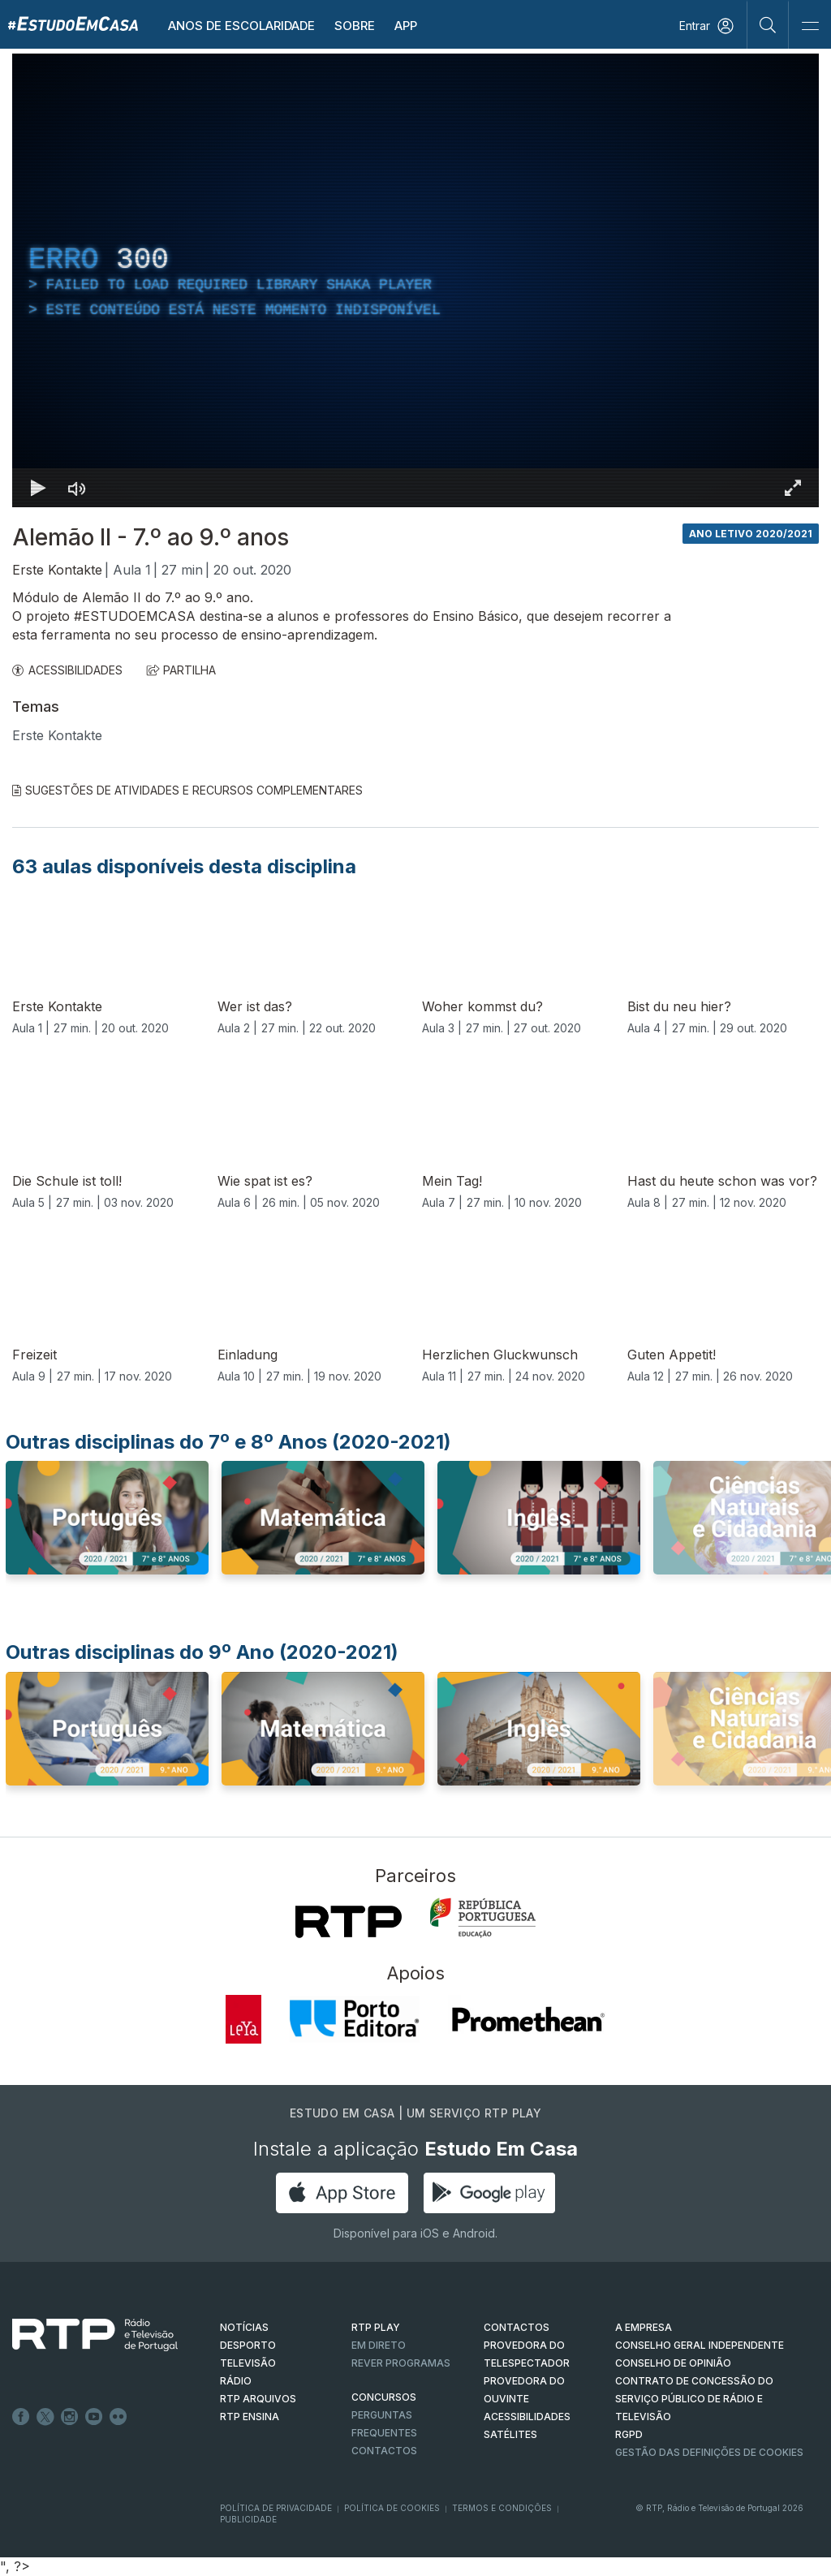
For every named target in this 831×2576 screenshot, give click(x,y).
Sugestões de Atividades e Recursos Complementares (187, 790)
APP (405, 25)
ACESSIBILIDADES (67, 670)
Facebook (21, 2417)
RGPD (629, 2434)
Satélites (510, 2434)
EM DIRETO (378, 2345)
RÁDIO (236, 2381)
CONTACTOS (516, 2327)
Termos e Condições (502, 2508)
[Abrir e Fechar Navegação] (810, 26)
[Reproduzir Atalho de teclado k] (38, 487)
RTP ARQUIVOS (258, 2399)
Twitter (45, 2417)
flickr (118, 2417)
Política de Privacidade (276, 2508)
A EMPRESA (643, 2327)
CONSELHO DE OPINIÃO (673, 2363)
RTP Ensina (249, 2416)
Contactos (384, 2451)
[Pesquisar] (768, 24)
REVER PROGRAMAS (400, 2363)
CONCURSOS (383, 2397)
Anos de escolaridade (241, 25)
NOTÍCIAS (244, 2327)
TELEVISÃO (248, 2363)
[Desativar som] (77, 487)
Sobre (354, 25)
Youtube (94, 2417)
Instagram (70, 2417)
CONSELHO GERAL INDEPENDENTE (699, 2345)
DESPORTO (248, 2345)
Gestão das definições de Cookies (709, 2452)
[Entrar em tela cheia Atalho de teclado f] (792, 487)
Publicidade (248, 2519)
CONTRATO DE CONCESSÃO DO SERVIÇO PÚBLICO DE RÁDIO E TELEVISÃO (694, 2399)
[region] (415, 280)
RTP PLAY (375, 2327)
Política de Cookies (392, 2508)
